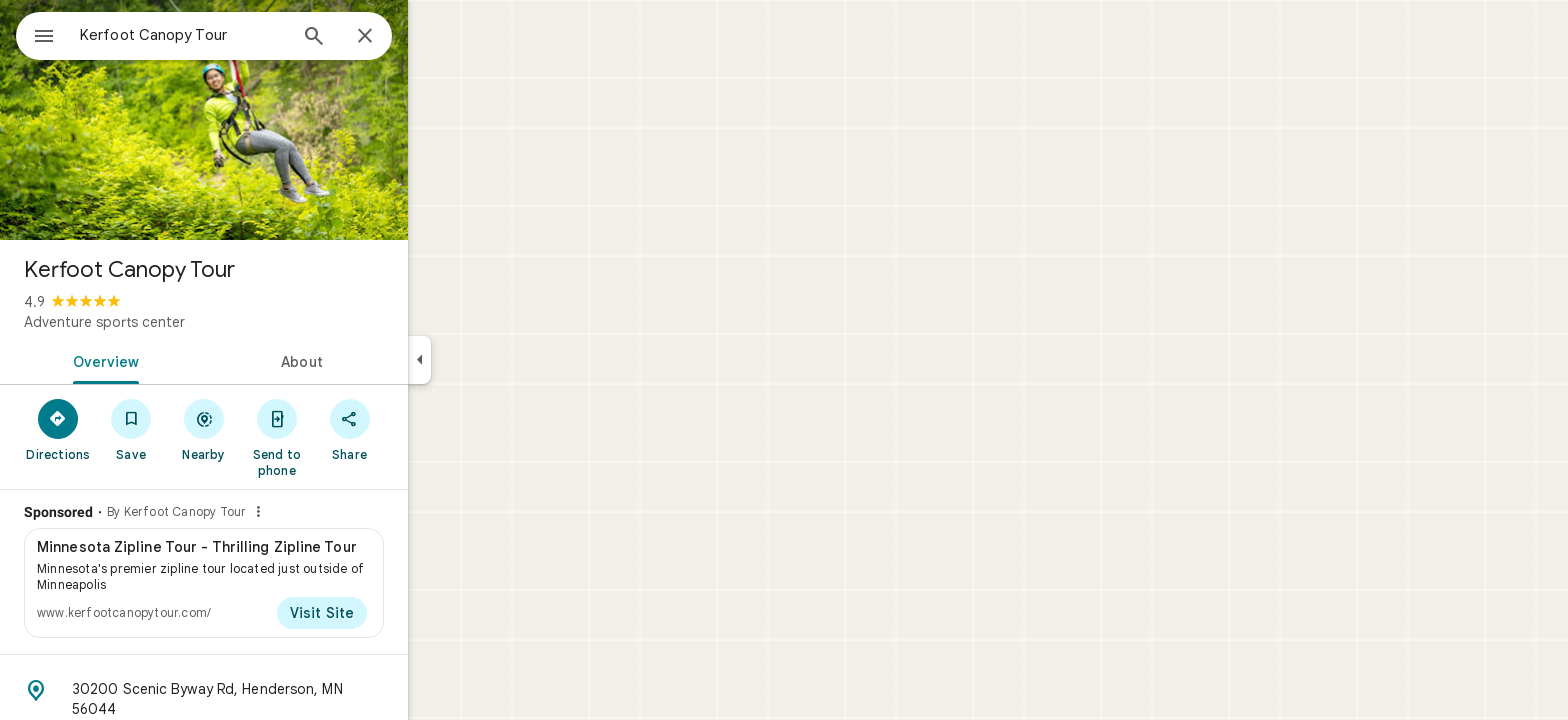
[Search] (386, 38)
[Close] (437, 37)
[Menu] (36, 34)
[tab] (174, 360)
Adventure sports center (176, 322)
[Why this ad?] (330, 512)
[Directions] (130, 429)
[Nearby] (276, 429)
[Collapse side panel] (491, 360)
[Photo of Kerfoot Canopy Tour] (276, 120)
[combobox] (235, 35)
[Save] (203, 429)
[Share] (421, 429)
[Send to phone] (348, 437)
